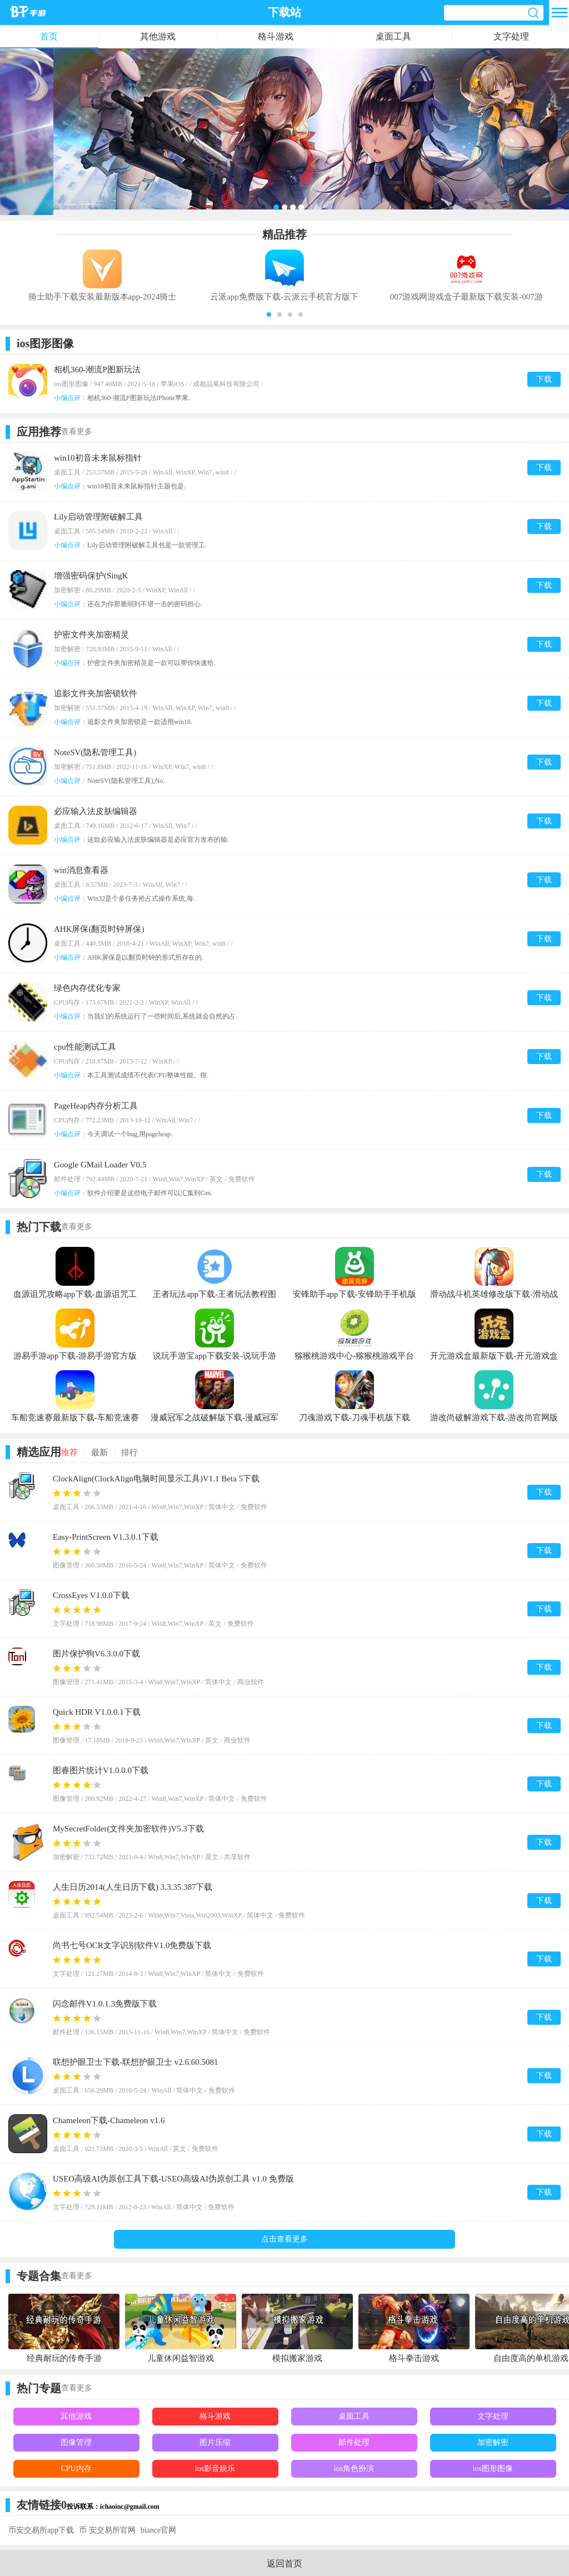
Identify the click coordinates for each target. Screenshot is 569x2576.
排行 (129, 1452)
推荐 (69, 1452)
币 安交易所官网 (107, 2530)
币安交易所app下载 (41, 2530)
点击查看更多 (284, 2239)
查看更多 (76, 431)
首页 (49, 36)
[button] (269, 314)
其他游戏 (158, 36)
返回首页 (284, 2563)
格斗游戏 (275, 36)
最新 (99, 1452)
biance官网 (159, 2530)
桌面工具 (393, 36)
